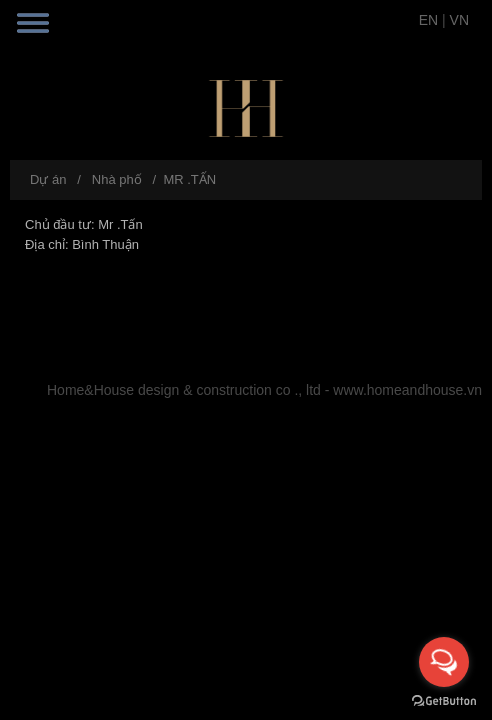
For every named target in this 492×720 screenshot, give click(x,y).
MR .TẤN (189, 179)
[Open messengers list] (444, 662)
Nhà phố (117, 179)
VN (459, 20)
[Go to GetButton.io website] (444, 700)
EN (428, 20)
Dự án (48, 179)
